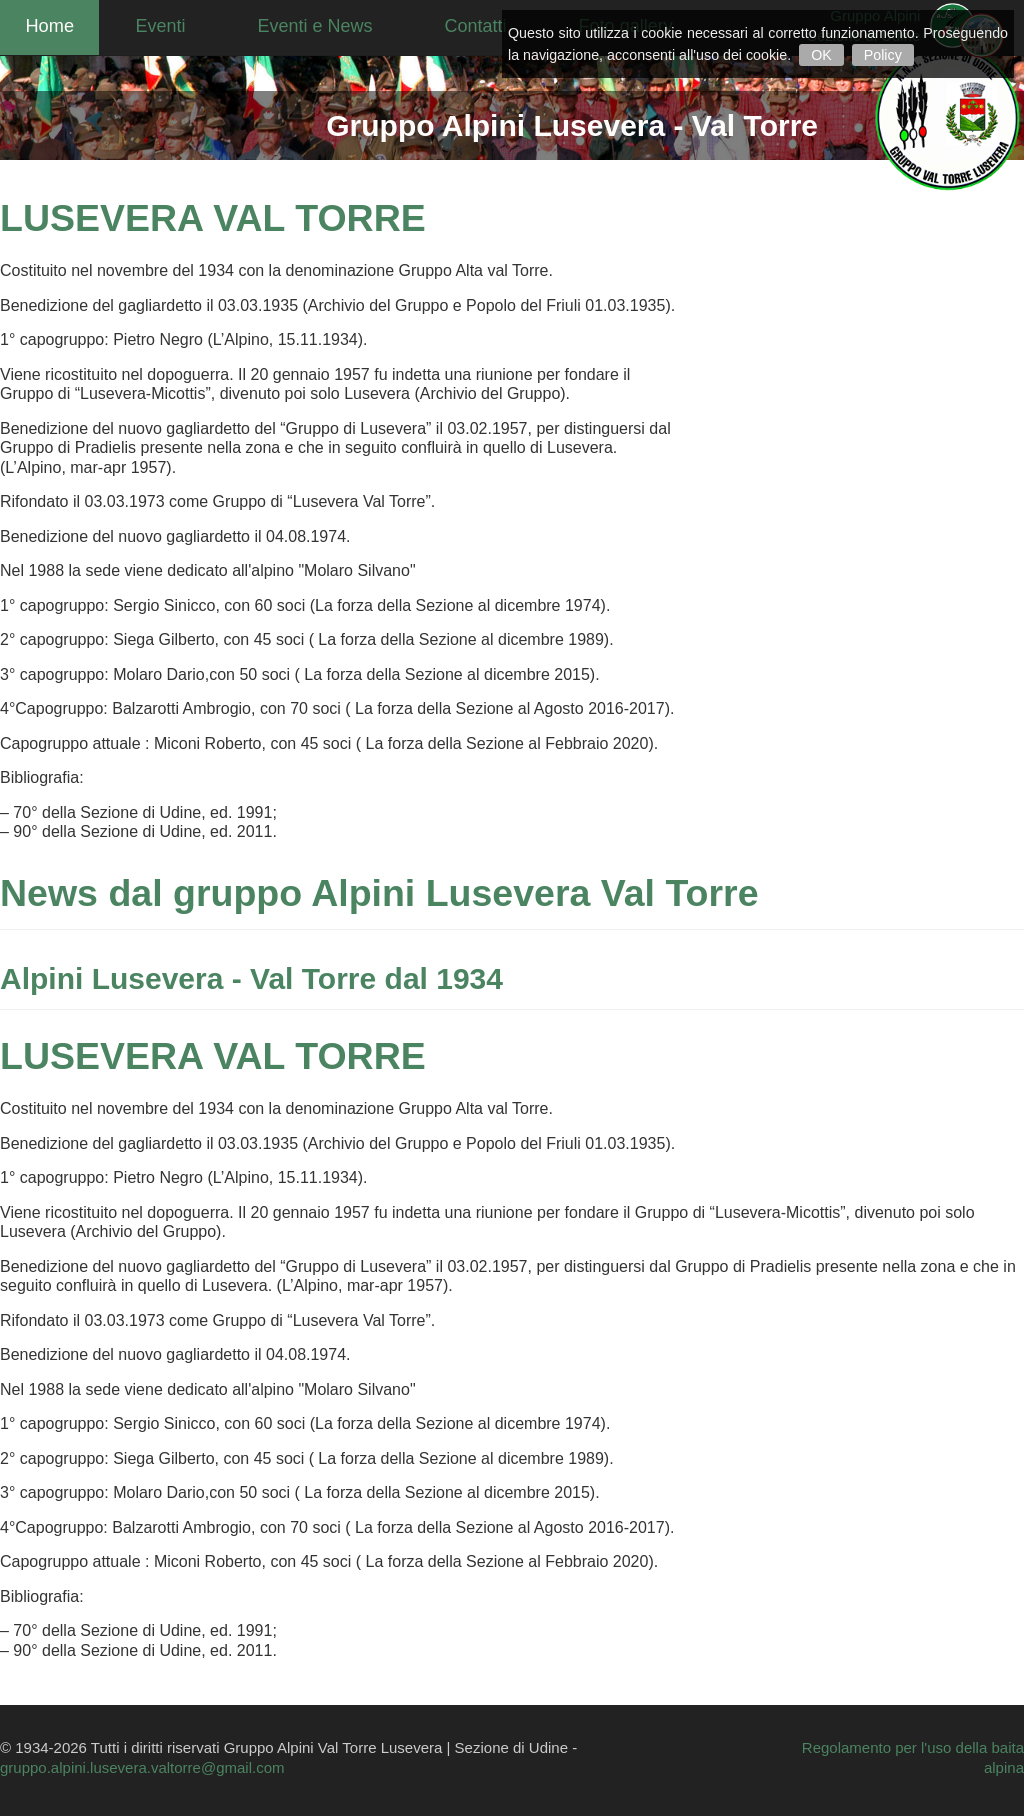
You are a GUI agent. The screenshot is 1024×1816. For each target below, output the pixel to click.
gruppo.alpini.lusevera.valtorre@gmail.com (142, 1767)
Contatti (496, 25)
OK (821, 55)
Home (60, 25)
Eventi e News (335, 25)
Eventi (181, 25)
